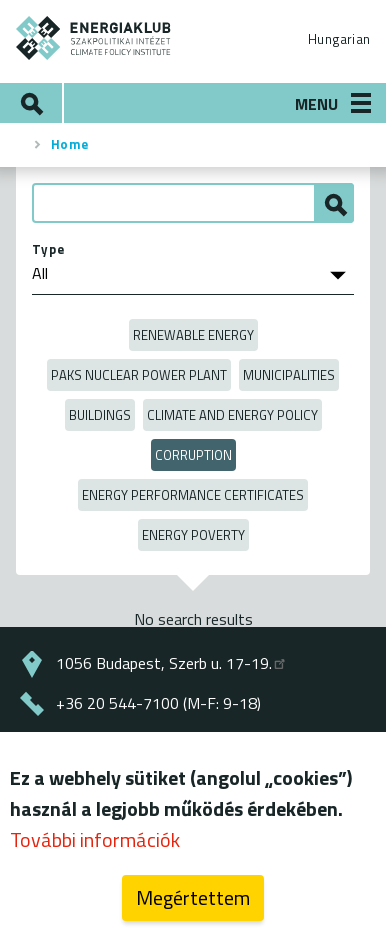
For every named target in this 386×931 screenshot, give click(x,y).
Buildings (100, 415)
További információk (95, 839)
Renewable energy (193, 335)
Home (70, 144)
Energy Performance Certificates (193, 495)
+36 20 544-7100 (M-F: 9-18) (158, 703)
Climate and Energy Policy (232, 415)
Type (48, 249)
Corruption (193, 455)
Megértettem (193, 897)
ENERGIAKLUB (94, 38)
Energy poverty (193, 535)
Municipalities (289, 375)
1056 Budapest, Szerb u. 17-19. (172, 663)
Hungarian (339, 39)
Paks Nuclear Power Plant (139, 375)
